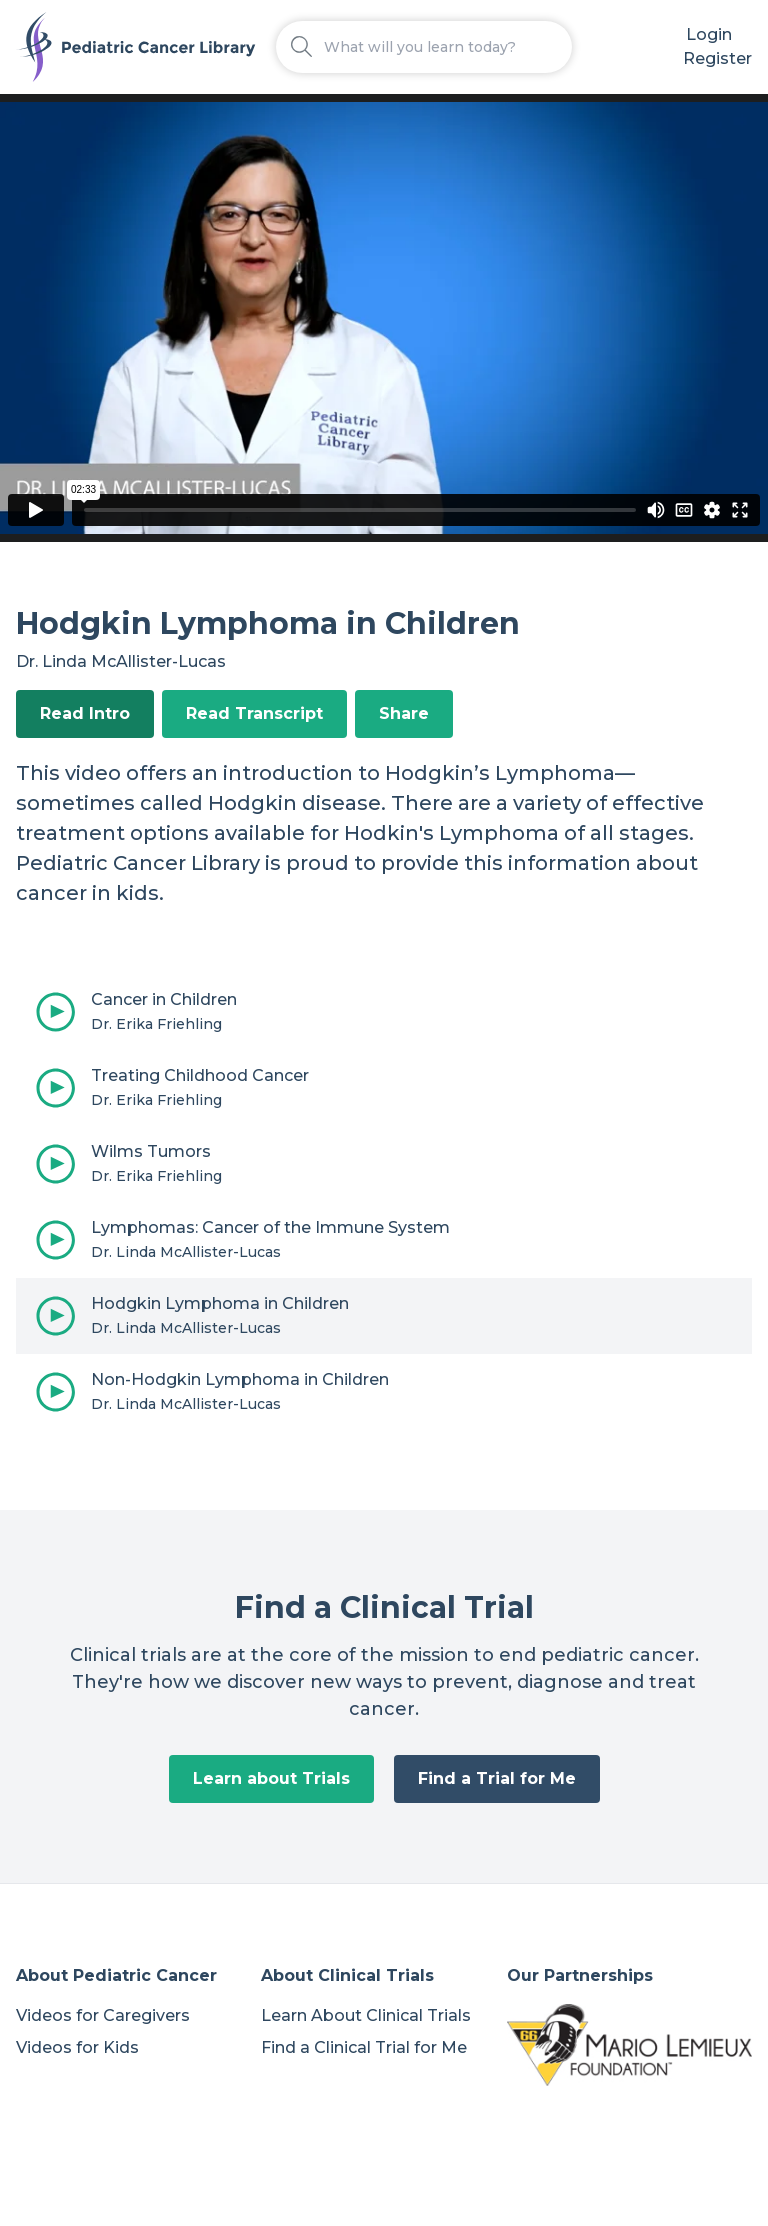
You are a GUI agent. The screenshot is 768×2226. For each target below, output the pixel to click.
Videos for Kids (77, 2047)
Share (404, 713)
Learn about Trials (271, 1778)
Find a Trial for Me (497, 1778)
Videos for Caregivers (103, 2015)
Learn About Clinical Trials (366, 2015)
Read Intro (85, 713)
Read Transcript (254, 713)
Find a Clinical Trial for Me (364, 2047)
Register (717, 58)
